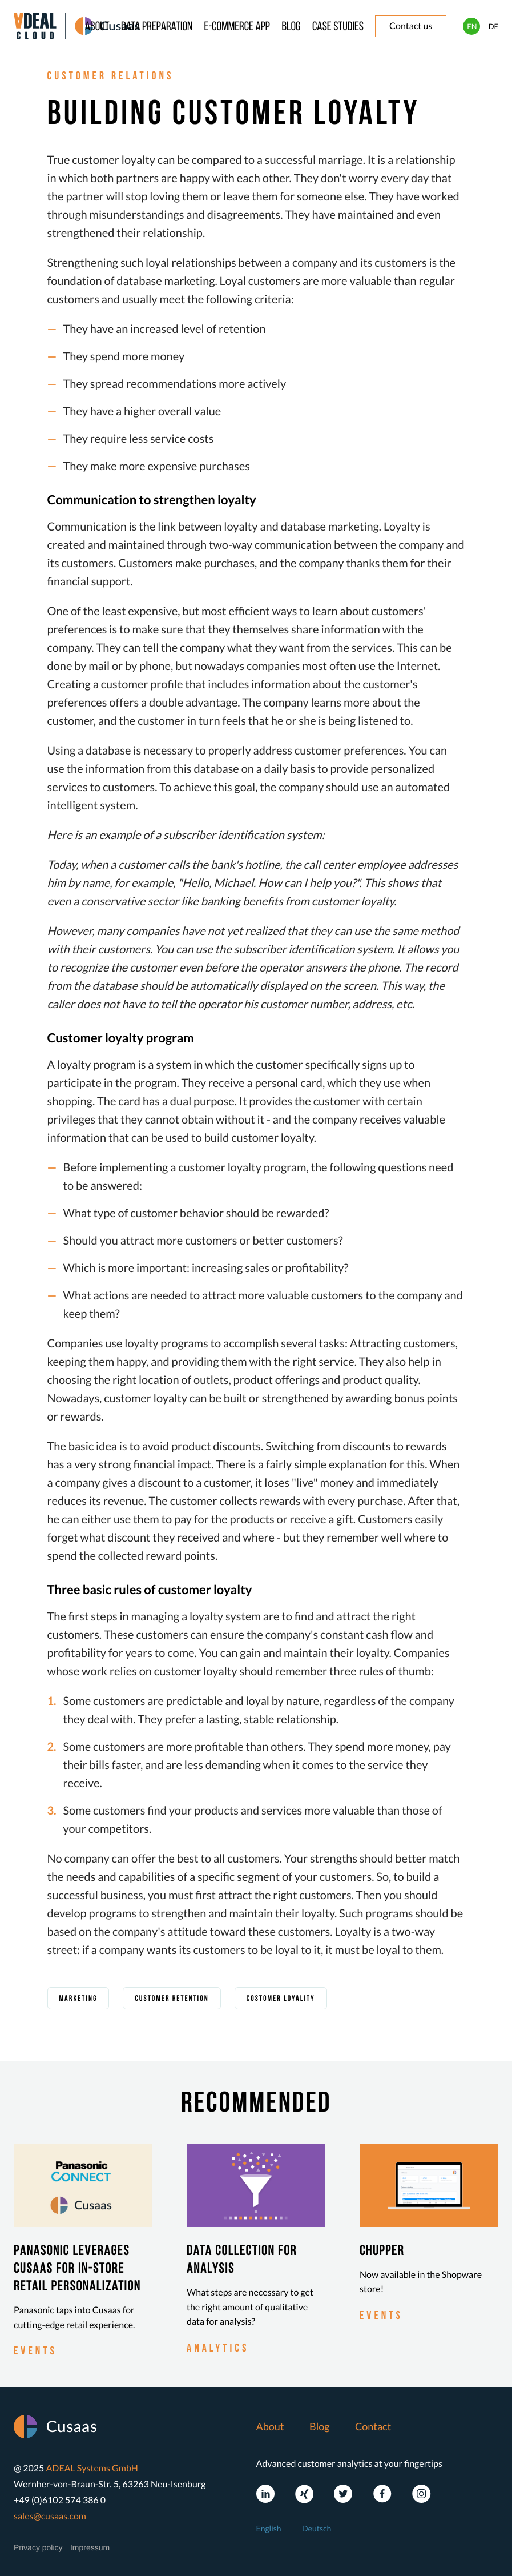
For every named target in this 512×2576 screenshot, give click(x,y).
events (35, 2351)
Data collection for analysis (242, 2260)
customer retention (171, 1999)
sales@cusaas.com (50, 2516)
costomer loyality (281, 1999)
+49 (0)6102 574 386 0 (60, 2500)
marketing (78, 1999)
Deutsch (316, 2528)
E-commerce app (237, 27)
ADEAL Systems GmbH (92, 2468)
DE (493, 26)
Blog (291, 27)
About (97, 27)
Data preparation (156, 27)
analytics (218, 2348)
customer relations (110, 76)
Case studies (338, 27)
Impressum (90, 2547)
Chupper (382, 2251)
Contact (373, 2426)
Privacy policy (38, 2547)
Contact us (410, 26)
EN (472, 26)
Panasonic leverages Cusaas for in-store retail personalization (77, 2269)
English (268, 2528)
